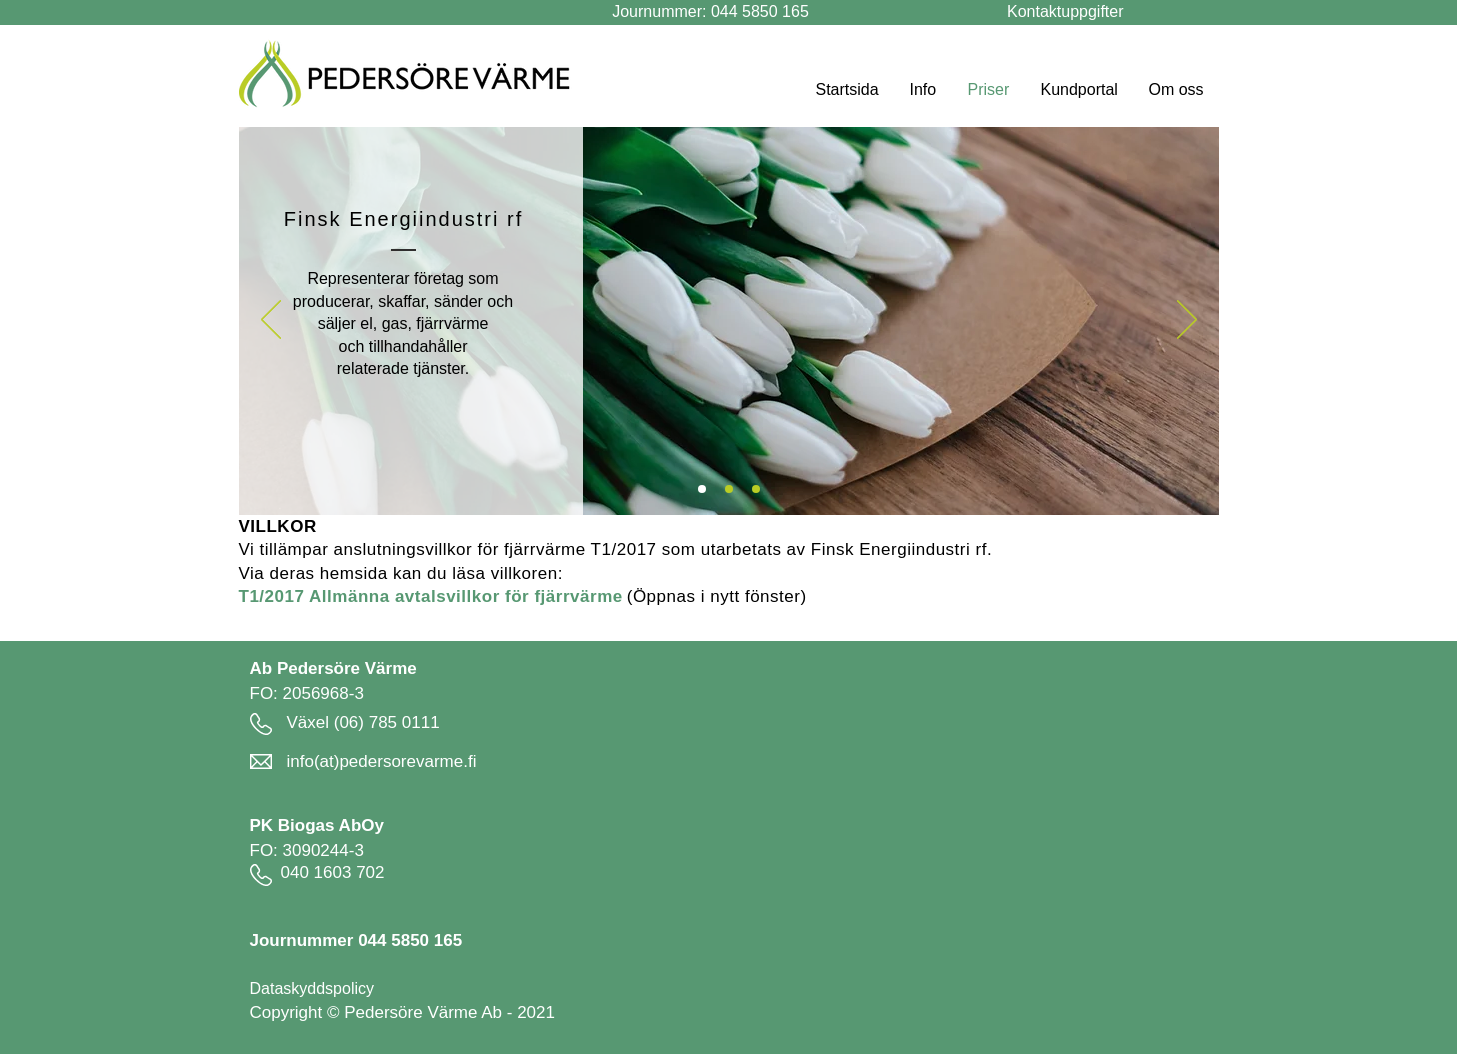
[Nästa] (1187, 321)
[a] (702, 489)
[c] (729, 489)
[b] (756, 489)
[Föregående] (271, 321)
